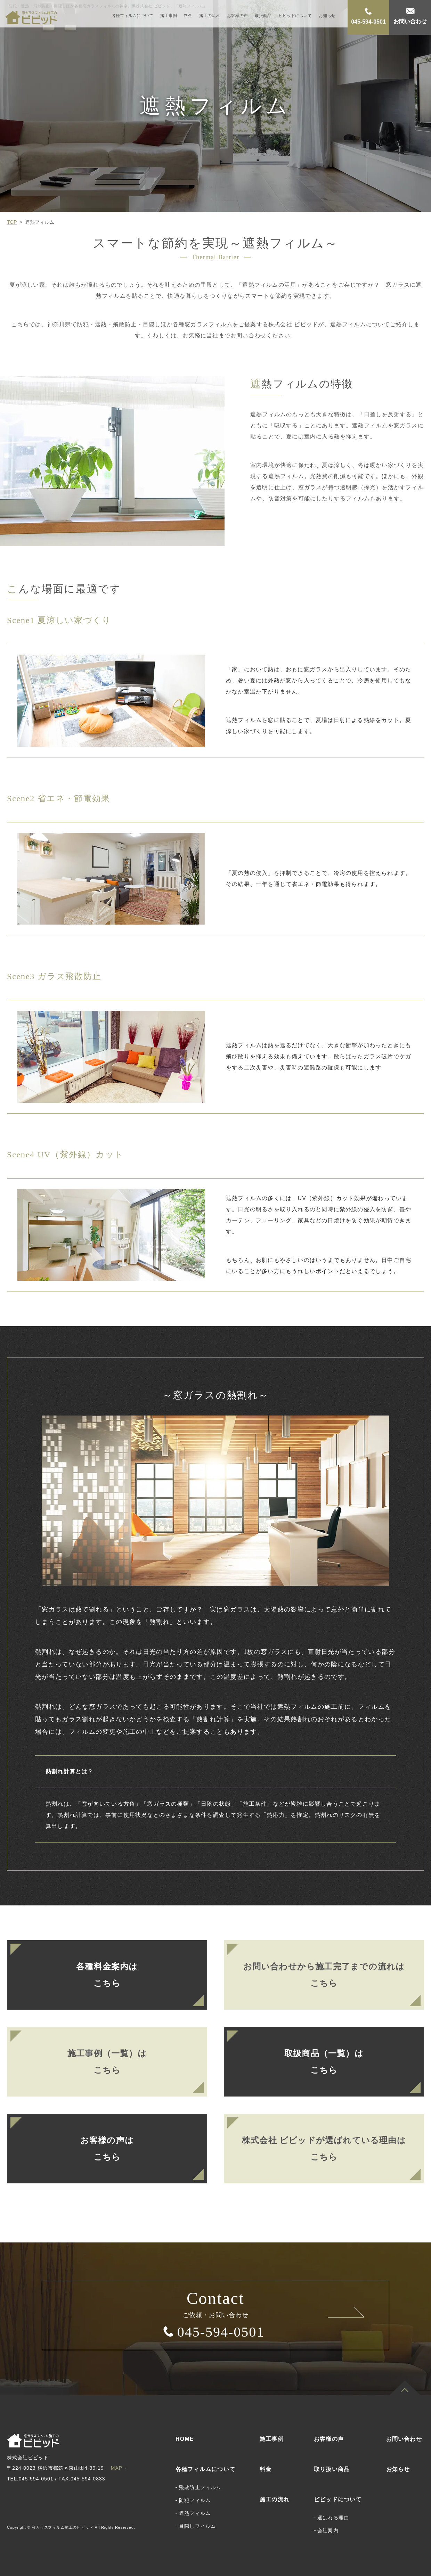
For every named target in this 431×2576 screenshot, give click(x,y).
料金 (188, 16)
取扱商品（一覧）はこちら (324, 2062)
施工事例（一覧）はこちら (107, 2062)
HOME (185, 2439)
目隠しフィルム (197, 2526)
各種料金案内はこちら (107, 1975)
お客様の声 (237, 16)
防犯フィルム (195, 2500)
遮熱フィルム (195, 2513)
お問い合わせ (404, 2439)
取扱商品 (263, 16)
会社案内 (328, 2530)
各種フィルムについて (132, 16)
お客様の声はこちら (107, 2148)
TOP (12, 222)
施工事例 (168, 16)
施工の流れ (209, 16)
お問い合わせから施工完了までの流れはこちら (324, 1975)
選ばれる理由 (333, 2517)
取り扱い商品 (332, 2469)
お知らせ (327, 16)
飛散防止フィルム (200, 2487)
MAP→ (119, 2468)
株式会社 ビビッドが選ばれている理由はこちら (324, 2148)
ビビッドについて (295, 16)
